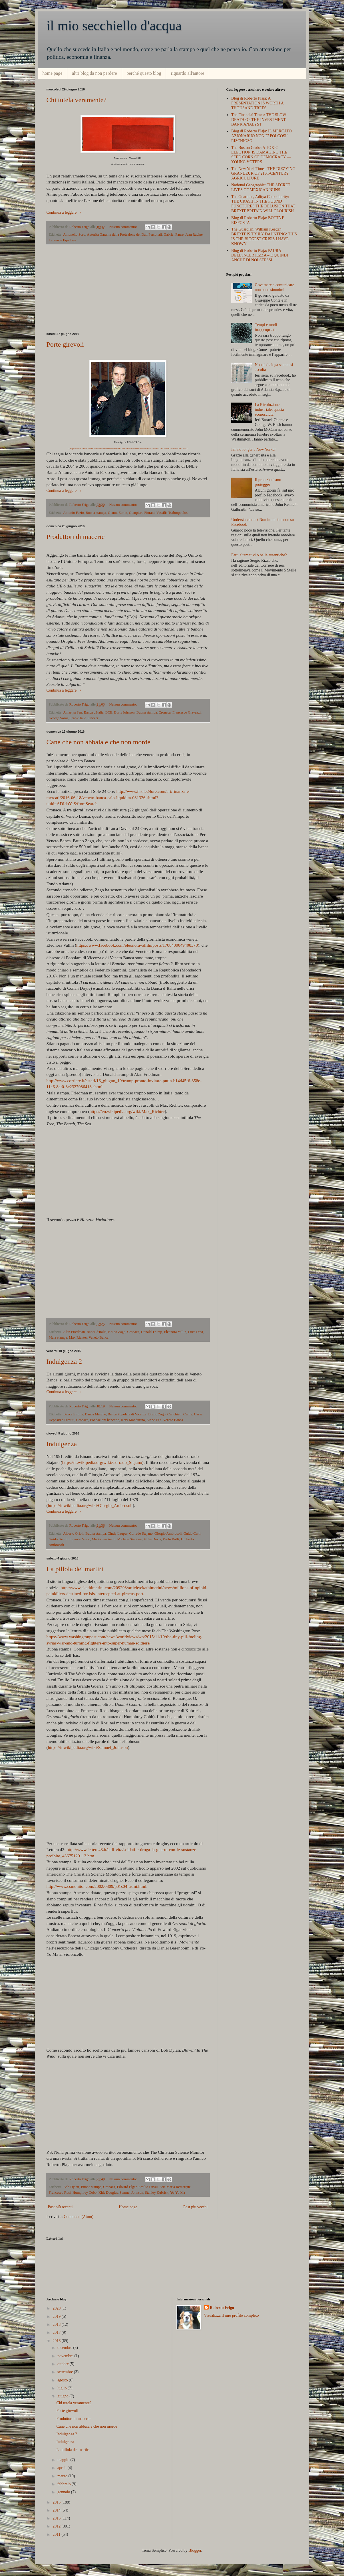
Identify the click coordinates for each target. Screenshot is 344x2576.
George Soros (59, 718)
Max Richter (78, 1337)
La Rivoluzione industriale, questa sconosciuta (269, 410)
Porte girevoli (65, 344)
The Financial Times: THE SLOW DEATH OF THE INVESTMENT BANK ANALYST (258, 120)
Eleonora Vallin (175, 1332)
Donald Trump (151, 1332)
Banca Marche (95, 1414)
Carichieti (174, 1414)
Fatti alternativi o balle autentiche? (259, 555)
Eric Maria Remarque (175, 2187)
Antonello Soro (74, 235)
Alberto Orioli (73, 1534)
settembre (65, 2372)
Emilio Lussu (148, 2187)
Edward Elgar (126, 2187)
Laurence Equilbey (62, 240)
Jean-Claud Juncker (84, 718)
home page (53, 73)
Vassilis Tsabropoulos (172, 513)
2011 (57, 2534)
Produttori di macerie (76, 536)
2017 (57, 2332)
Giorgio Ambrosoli (168, 1534)
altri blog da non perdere (94, 73)
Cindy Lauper (117, 1534)
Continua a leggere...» (64, 212)
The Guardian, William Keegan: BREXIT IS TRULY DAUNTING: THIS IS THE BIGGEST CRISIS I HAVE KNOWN (264, 236)
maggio (64, 2460)
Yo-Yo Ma (177, 2193)
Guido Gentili (59, 1539)
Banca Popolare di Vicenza (127, 1414)
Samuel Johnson (131, 2193)
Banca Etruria (73, 1414)
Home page (128, 2207)
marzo (62, 2476)
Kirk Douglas (108, 2193)
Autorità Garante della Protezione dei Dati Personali (124, 235)
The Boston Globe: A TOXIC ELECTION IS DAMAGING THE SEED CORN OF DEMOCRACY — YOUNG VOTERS (261, 155)
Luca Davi (195, 1332)
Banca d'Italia (94, 712)
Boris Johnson (124, 712)
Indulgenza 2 (64, 1361)
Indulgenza (62, 1444)
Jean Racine (194, 235)
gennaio (64, 2492)
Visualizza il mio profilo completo (231, 2315)
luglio (62, 2388)
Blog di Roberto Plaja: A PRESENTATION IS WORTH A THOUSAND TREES (257, 103)
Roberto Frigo (222, 2308)
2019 (57, 2316)
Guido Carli (192, 1534)
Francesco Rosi (60, 2193)
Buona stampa (96, 513)
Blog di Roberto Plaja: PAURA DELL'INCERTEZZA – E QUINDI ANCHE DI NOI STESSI (259, 255)
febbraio (64, 2484)
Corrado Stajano (141, 1534)
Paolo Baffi (171, 1539)
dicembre (65, 2347)
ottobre (63, 2364)
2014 (57, 2510)
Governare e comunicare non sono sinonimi (274, 287)
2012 (57, 2526)
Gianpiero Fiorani (142, 513)
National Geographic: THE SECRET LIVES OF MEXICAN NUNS (260, 187)
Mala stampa (58, 1337)
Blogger (194, 2550)
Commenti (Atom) (78, 2217)
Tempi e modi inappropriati (266, 327)
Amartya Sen (72, 712)
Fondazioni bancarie (104, 1420)
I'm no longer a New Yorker (253, 449)
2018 (57, 2324)
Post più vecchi (195, 2207)
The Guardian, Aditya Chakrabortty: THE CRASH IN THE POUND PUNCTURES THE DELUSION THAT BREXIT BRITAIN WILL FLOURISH (263, 204)
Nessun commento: (123, 227)
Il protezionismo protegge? (268, 482)
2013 (57, 2518)
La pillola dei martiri (75, 1569)
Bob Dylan (71, 2187)
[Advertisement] (128, 288)
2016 (57, 2341)
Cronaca (165, 712)
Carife (187, 1414)
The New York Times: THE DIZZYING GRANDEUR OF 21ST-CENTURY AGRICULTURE (263, 174)
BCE (108, 712)
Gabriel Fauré (174, 235)
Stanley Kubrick (156, 2193)
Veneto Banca (98, 1337)
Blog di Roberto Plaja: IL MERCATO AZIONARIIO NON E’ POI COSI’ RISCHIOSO (261, 136)
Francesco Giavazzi (186, 712)
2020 (57, 2308)
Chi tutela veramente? (77, 100)
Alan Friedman (74, 1332)
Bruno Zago (117, 1332)
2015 (57, 2502)
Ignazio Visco (80, 1539)
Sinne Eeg (154, 1420)
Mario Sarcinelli (103, 1539)
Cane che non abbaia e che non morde (99, 742)
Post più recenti (60, 2207)
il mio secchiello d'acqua (114, 25)
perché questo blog (144, 73)
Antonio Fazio (73, 513)
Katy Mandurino (133, 1420)
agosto (63, 2380)
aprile (62, 2468)
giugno (63, 2396)
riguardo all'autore (187, 73)
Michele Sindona (129, 1539)
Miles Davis (152, 1539)
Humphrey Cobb (84, 2193)
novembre (65, 2356)
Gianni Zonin (117, 513)
